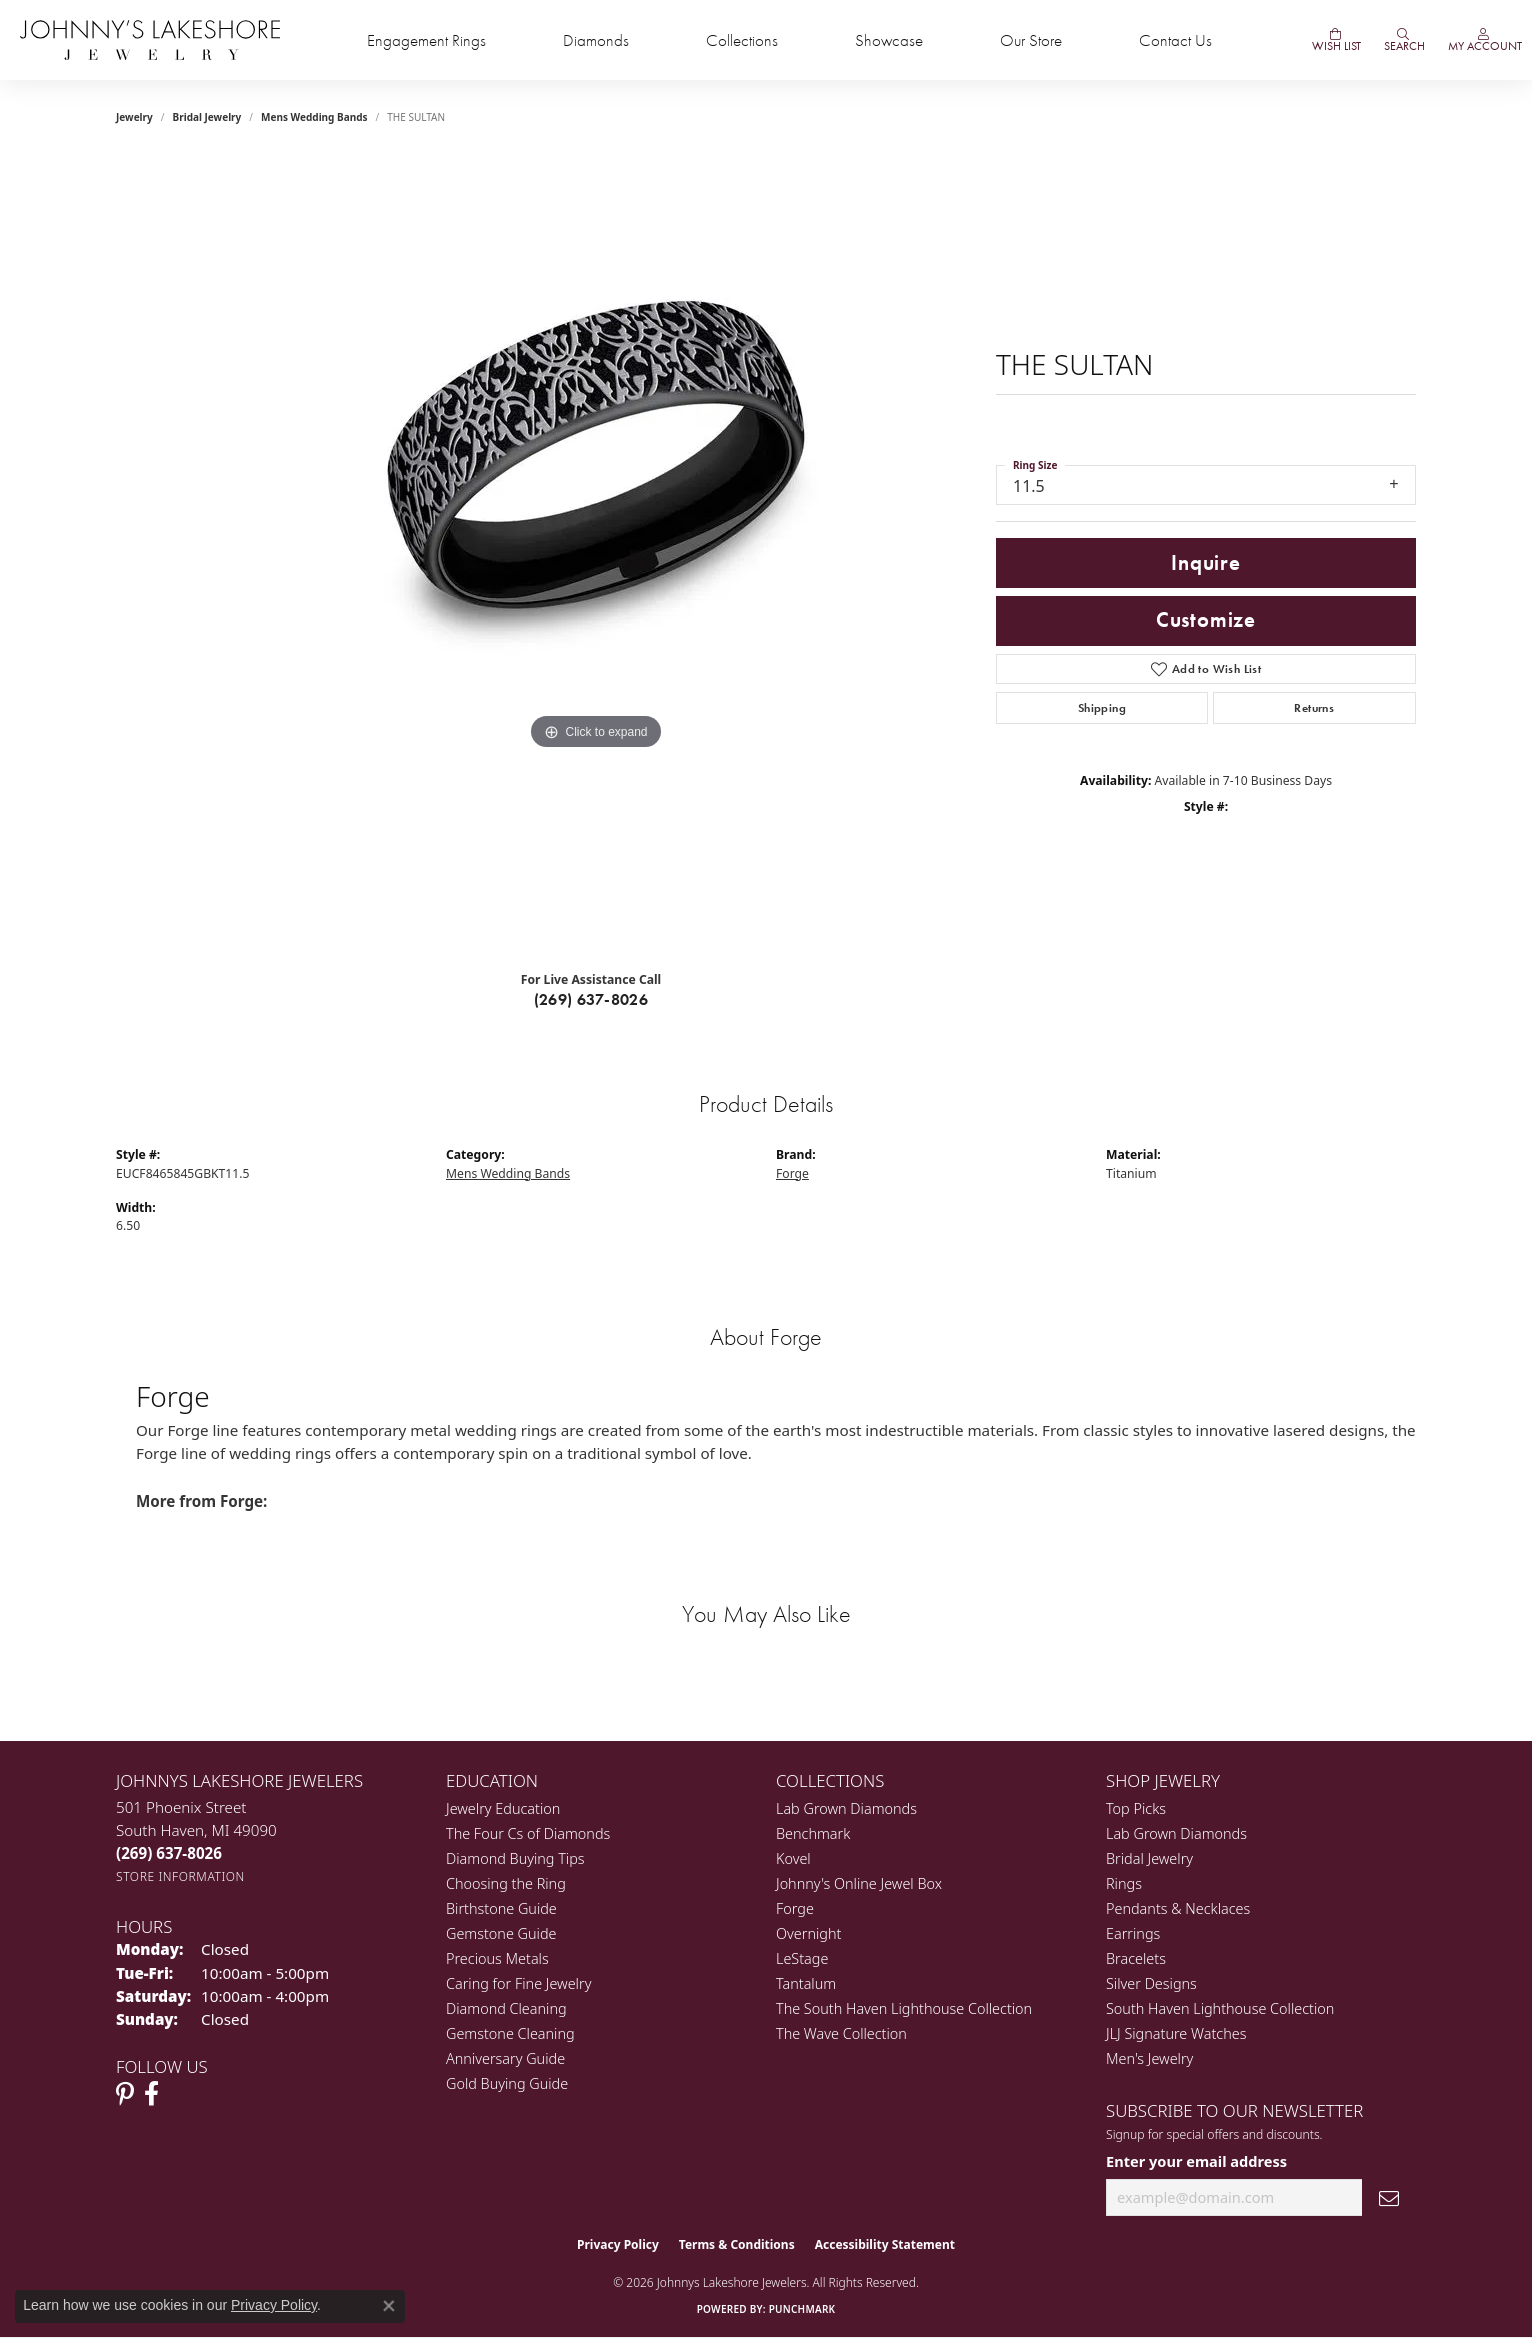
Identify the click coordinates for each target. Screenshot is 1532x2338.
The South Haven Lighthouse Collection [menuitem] (904, 2008)
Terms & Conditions (737, 2244)
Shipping (1102, 708)
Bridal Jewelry (207, 117)
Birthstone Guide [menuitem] (501, 1908)
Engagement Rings (426, 40)
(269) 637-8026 (591, 999)
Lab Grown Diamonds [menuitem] (846, 1808)
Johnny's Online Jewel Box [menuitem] (859, 1883)
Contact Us (1175, 40)
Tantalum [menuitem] (806, 1983)
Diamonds (596, 40)
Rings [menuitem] (1124, 1883)
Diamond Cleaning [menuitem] (506, 2008)
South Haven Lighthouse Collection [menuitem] (1220, 2008)
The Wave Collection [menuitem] (841, 2033)
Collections (742, 40)
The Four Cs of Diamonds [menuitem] (528, 1833)
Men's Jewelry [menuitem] (1149, 2058)
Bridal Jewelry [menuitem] (1149, 1858)
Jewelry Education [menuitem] (503, 1808)
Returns (1314, 708)
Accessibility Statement (885, 2244)
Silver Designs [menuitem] (1151, 1983)
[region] (596, 555)
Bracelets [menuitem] (1136, 1958)
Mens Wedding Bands (314, 117)
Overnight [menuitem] (808, 1933)
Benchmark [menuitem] (813, 1833)
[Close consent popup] (389, 2306)
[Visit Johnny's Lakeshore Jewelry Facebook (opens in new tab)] (151, 2094)
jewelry (134, 117)
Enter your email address (1196, 2161)
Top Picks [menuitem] (1136, 1808)
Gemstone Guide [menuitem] (501, 1933)
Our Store (1031, 40)
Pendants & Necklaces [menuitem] (1178, 1908)
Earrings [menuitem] (1133, 1933)
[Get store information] (180, 1876)
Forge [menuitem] (795, 1908)
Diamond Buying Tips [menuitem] (515, 1858)
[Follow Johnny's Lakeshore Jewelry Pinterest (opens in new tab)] (125, 2094)
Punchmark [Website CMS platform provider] (802, 2309)
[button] (1403, 40)
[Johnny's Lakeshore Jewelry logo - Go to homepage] (150, 40)
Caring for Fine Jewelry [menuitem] (518, 1983)
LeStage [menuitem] (802, 1958)
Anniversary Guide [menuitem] (505, 2058)
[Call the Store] (169, 1853)
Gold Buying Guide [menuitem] (507, 2083)
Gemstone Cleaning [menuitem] (510, 2033)
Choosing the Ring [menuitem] (506, 1883)
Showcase (889, 40)
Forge (792, 1173)
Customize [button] (1206, 620)
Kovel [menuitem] (793, 1858)
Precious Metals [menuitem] (497, 1958)
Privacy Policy (618, 2244)
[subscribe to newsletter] (1389, 2197)
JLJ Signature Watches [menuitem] (1176, 2033)
